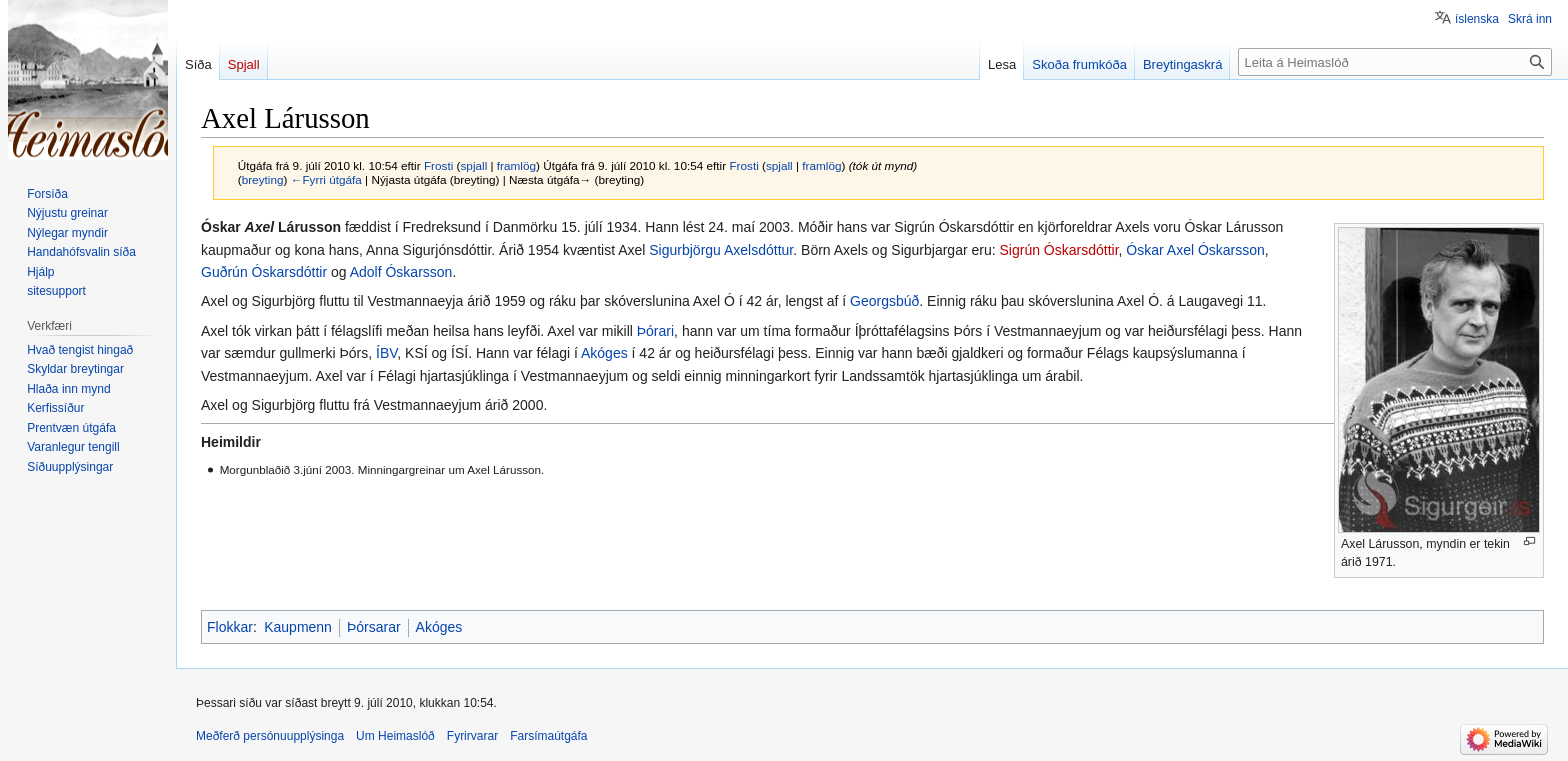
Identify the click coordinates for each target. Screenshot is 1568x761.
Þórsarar (374, 627)
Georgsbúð (884, 301)
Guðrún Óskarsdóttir (264, 272)
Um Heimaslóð (395, 736)
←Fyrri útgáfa (326, 179)
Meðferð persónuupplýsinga (270, 736)
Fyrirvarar (472, 736)
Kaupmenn (298, 627)
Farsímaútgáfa (548, 736)
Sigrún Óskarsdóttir (1059, 250)
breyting (263, 179)
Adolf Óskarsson (401, 272)
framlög (516, 165)
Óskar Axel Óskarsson (1195, 250)
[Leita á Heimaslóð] (1395, 62)
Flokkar (230, 627)
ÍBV (386, 353)
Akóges (604, 353)
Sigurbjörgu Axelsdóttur (721, 250)
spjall (473, 165)
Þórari (655, 331)
